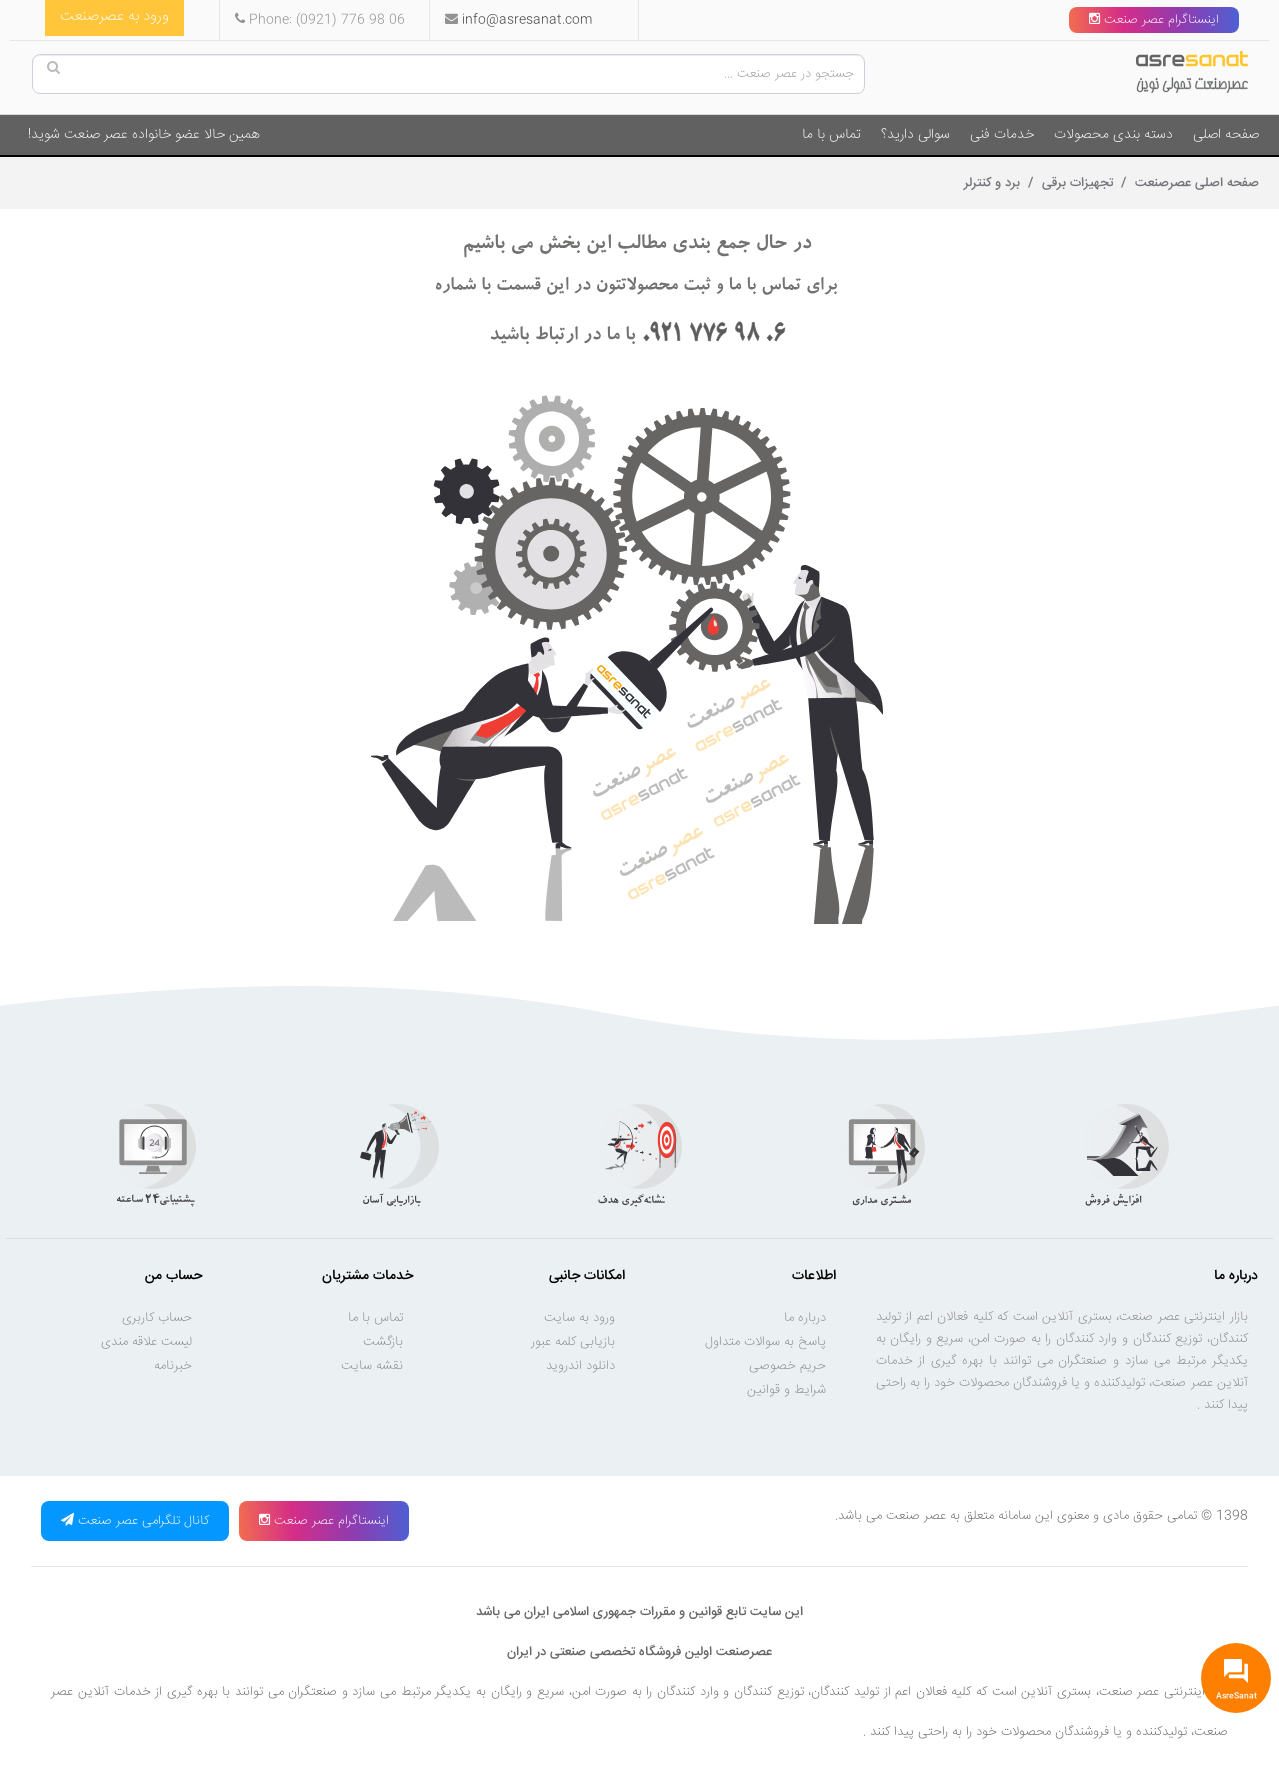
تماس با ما (831, 135)
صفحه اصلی (1226, 135)
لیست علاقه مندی (146, 1342)
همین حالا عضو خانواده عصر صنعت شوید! (144, 135)
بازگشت (383, 1342)
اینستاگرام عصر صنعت (1154, 20)
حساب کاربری (157, 1318)
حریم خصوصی (787, 1366)
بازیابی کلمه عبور (573, 1342)
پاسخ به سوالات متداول (765, 1342)
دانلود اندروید (580, 1366)
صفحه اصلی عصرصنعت (1195, 183)
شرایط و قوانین (786, 1390)
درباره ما (805, 1318)
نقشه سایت (372, 1366)
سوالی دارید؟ (915, 135)
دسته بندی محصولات (1113, 135)
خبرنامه (173, 1366)
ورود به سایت (579, 1318)
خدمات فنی (1002, 135)
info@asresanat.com (527, 20)
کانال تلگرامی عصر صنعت (135, 1521)
